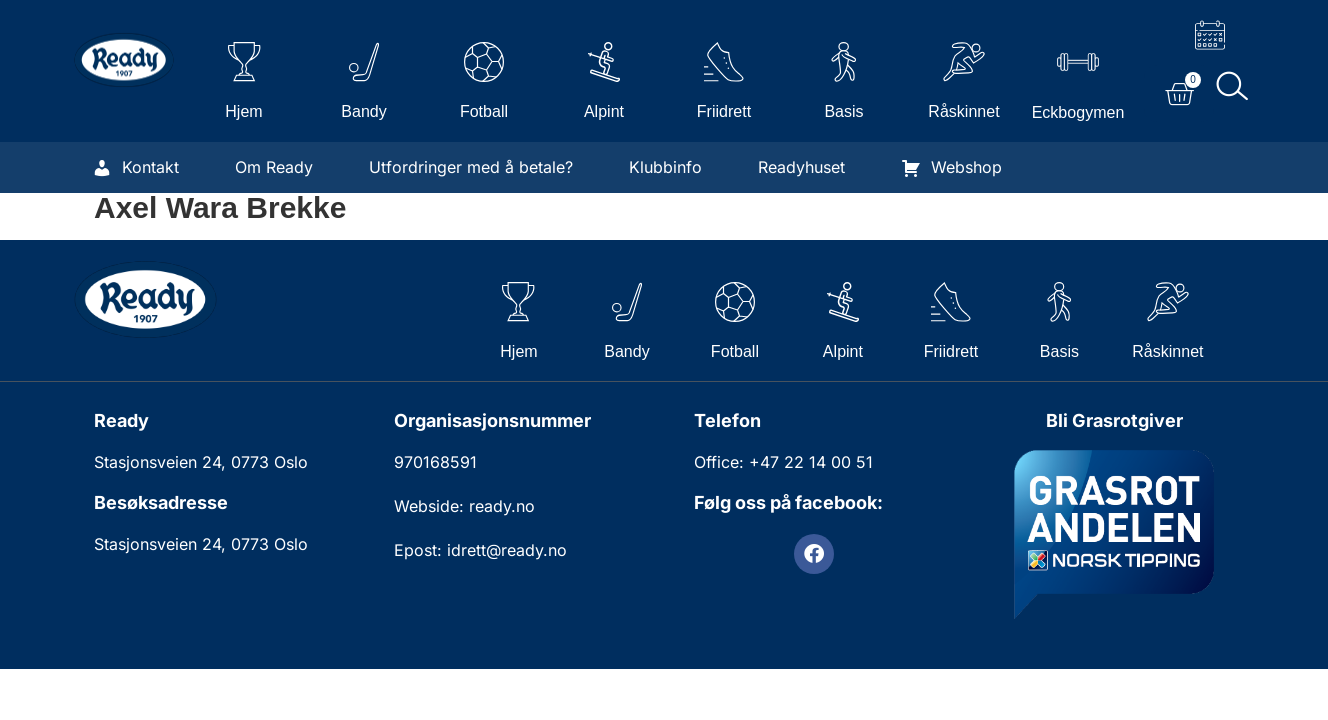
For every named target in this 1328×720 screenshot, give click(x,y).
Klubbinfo (665, 167)
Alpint (604, 111)
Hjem (243, 111)
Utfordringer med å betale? (471, 167)
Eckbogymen (1078, 112)
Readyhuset (801, 167)
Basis (843, 111)
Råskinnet (963, 111)
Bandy (363, 111)
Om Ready (274, 167)
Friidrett (724, 111)
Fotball (484, 111)
